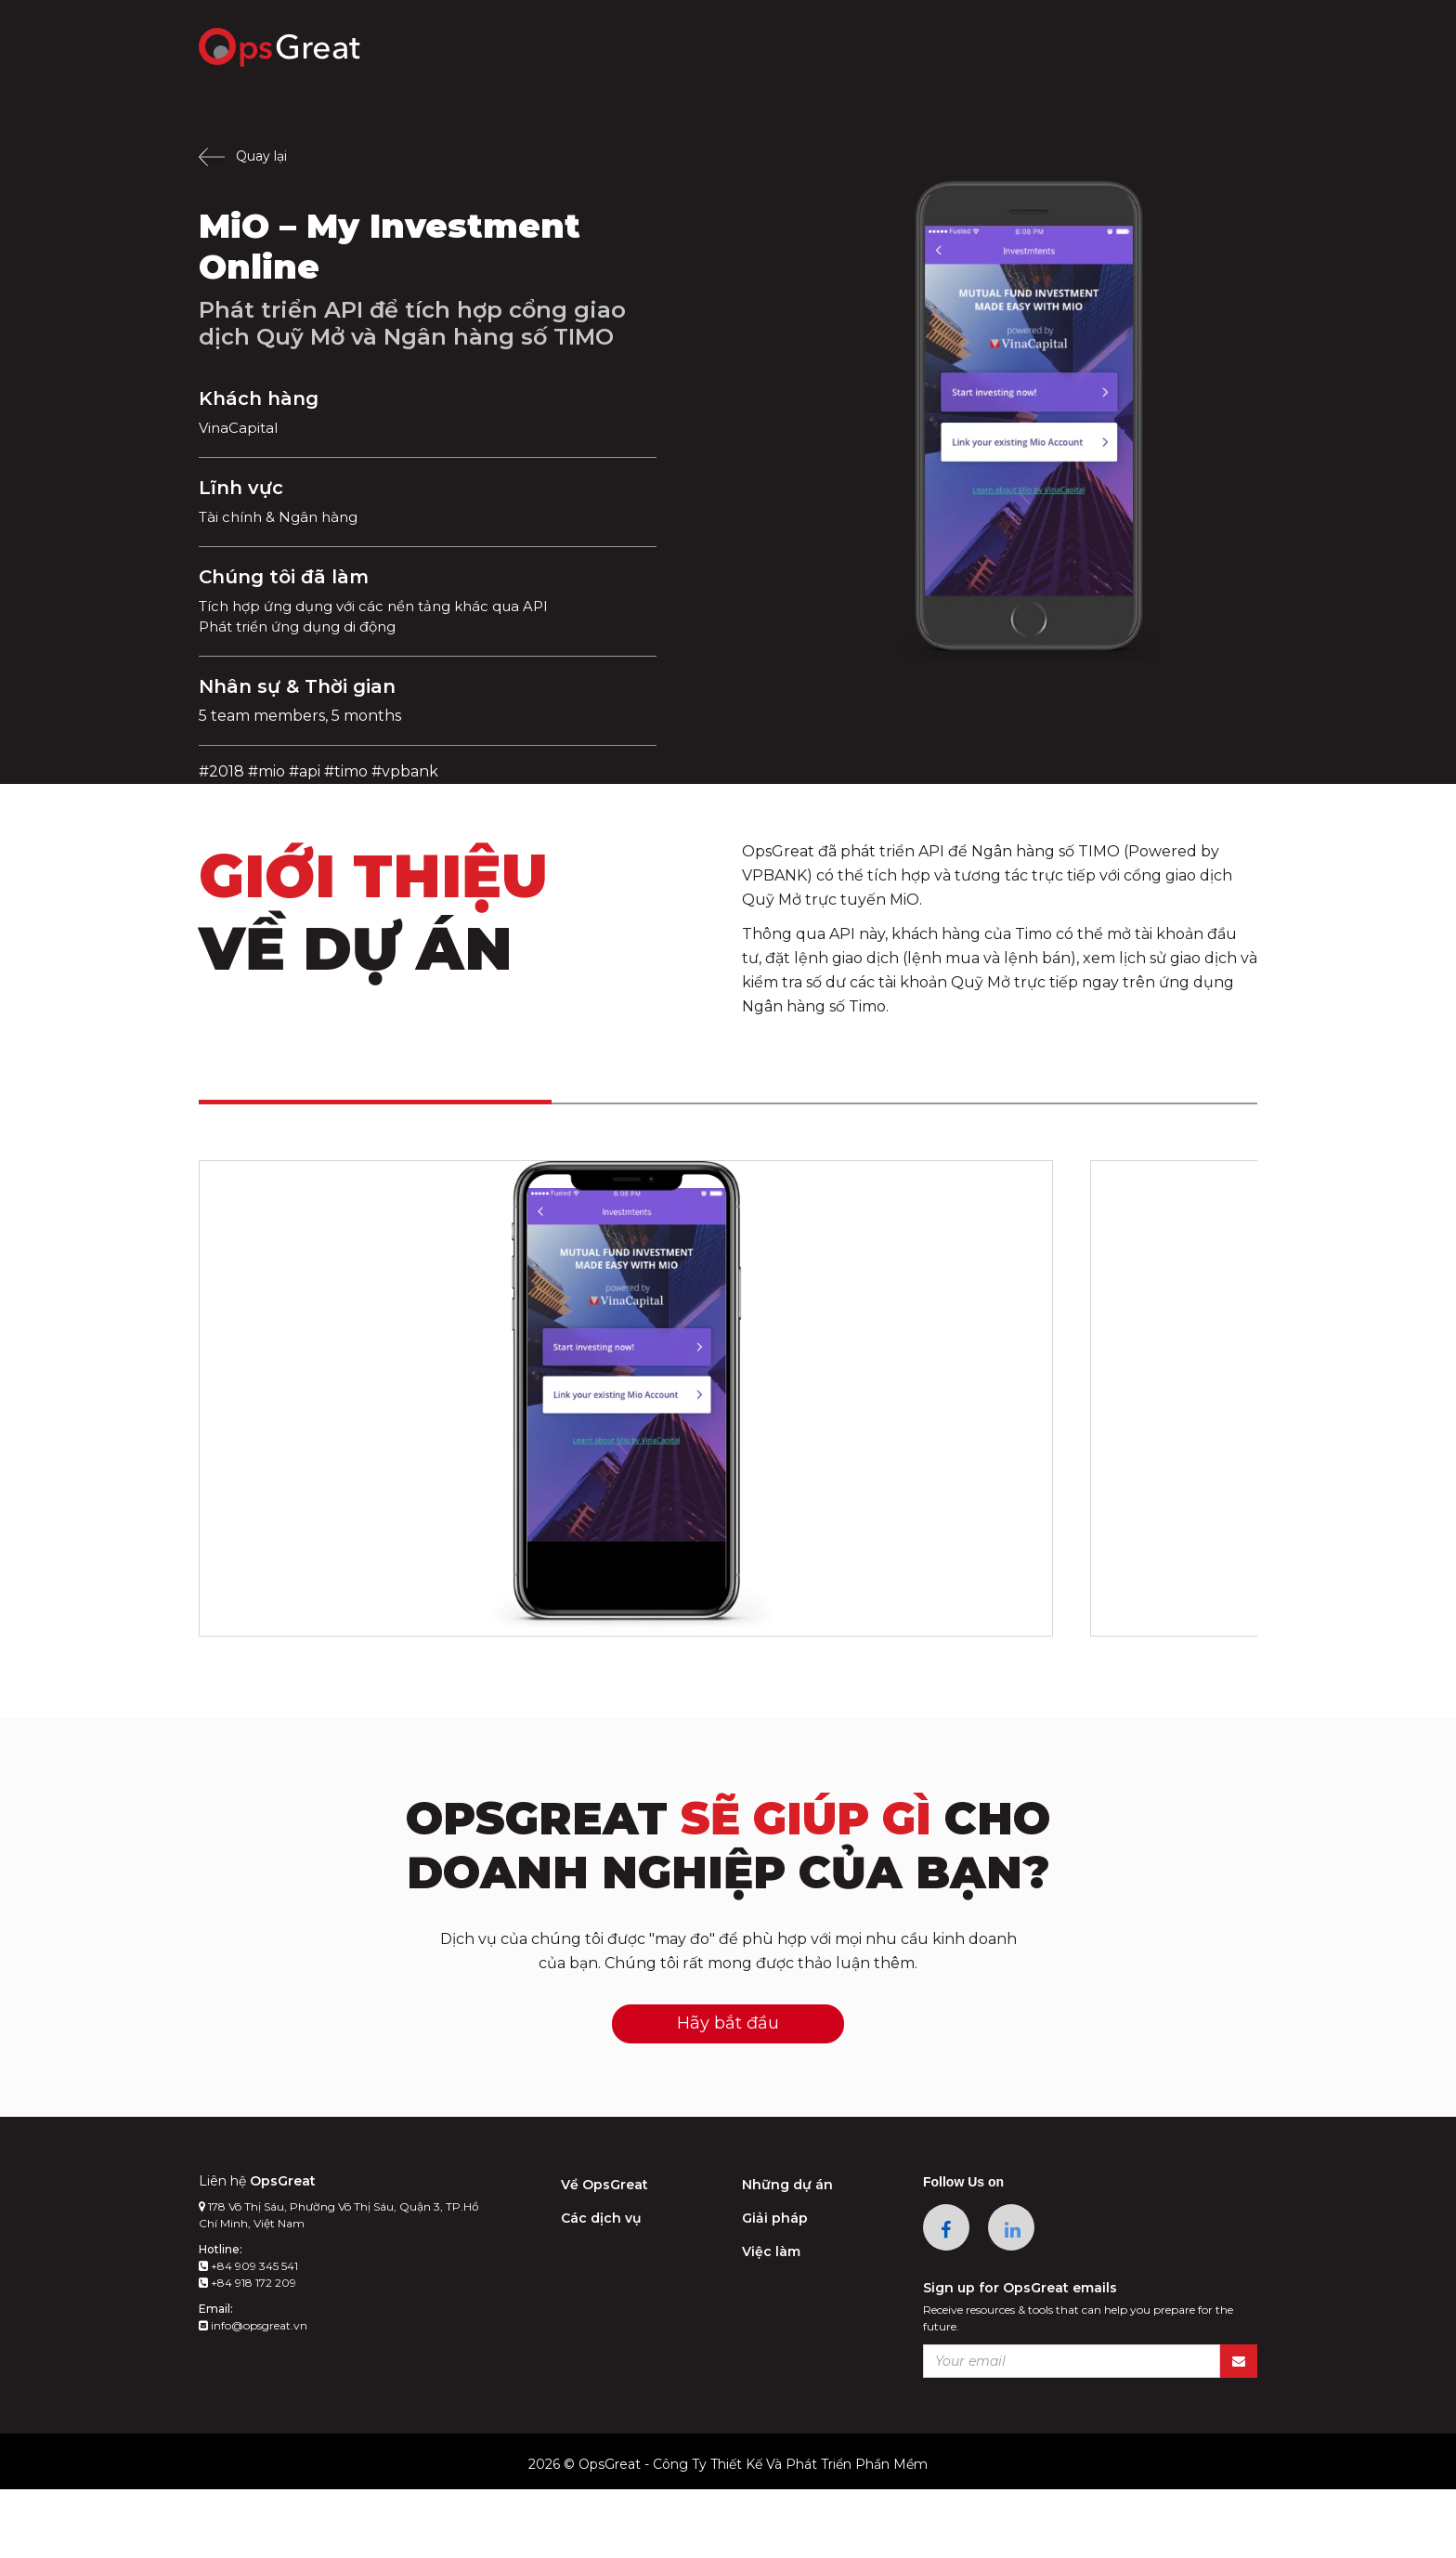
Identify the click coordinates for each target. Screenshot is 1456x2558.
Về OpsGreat (604, 2253)
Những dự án (787, 2253)
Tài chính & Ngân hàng (284, 517)
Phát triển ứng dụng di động (306, 626)
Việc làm (771, 2320)
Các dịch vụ (601, 2286)
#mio (266, 771)
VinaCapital (240, 428)
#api (304, 771)
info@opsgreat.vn (253, 2394)
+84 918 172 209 (247, 2351)
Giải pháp (775, 2286)
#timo (346, 771)
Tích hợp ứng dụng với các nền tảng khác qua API (386, 606)
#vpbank (404, 771)
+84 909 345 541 (248, 2335)
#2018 (221, 771)
